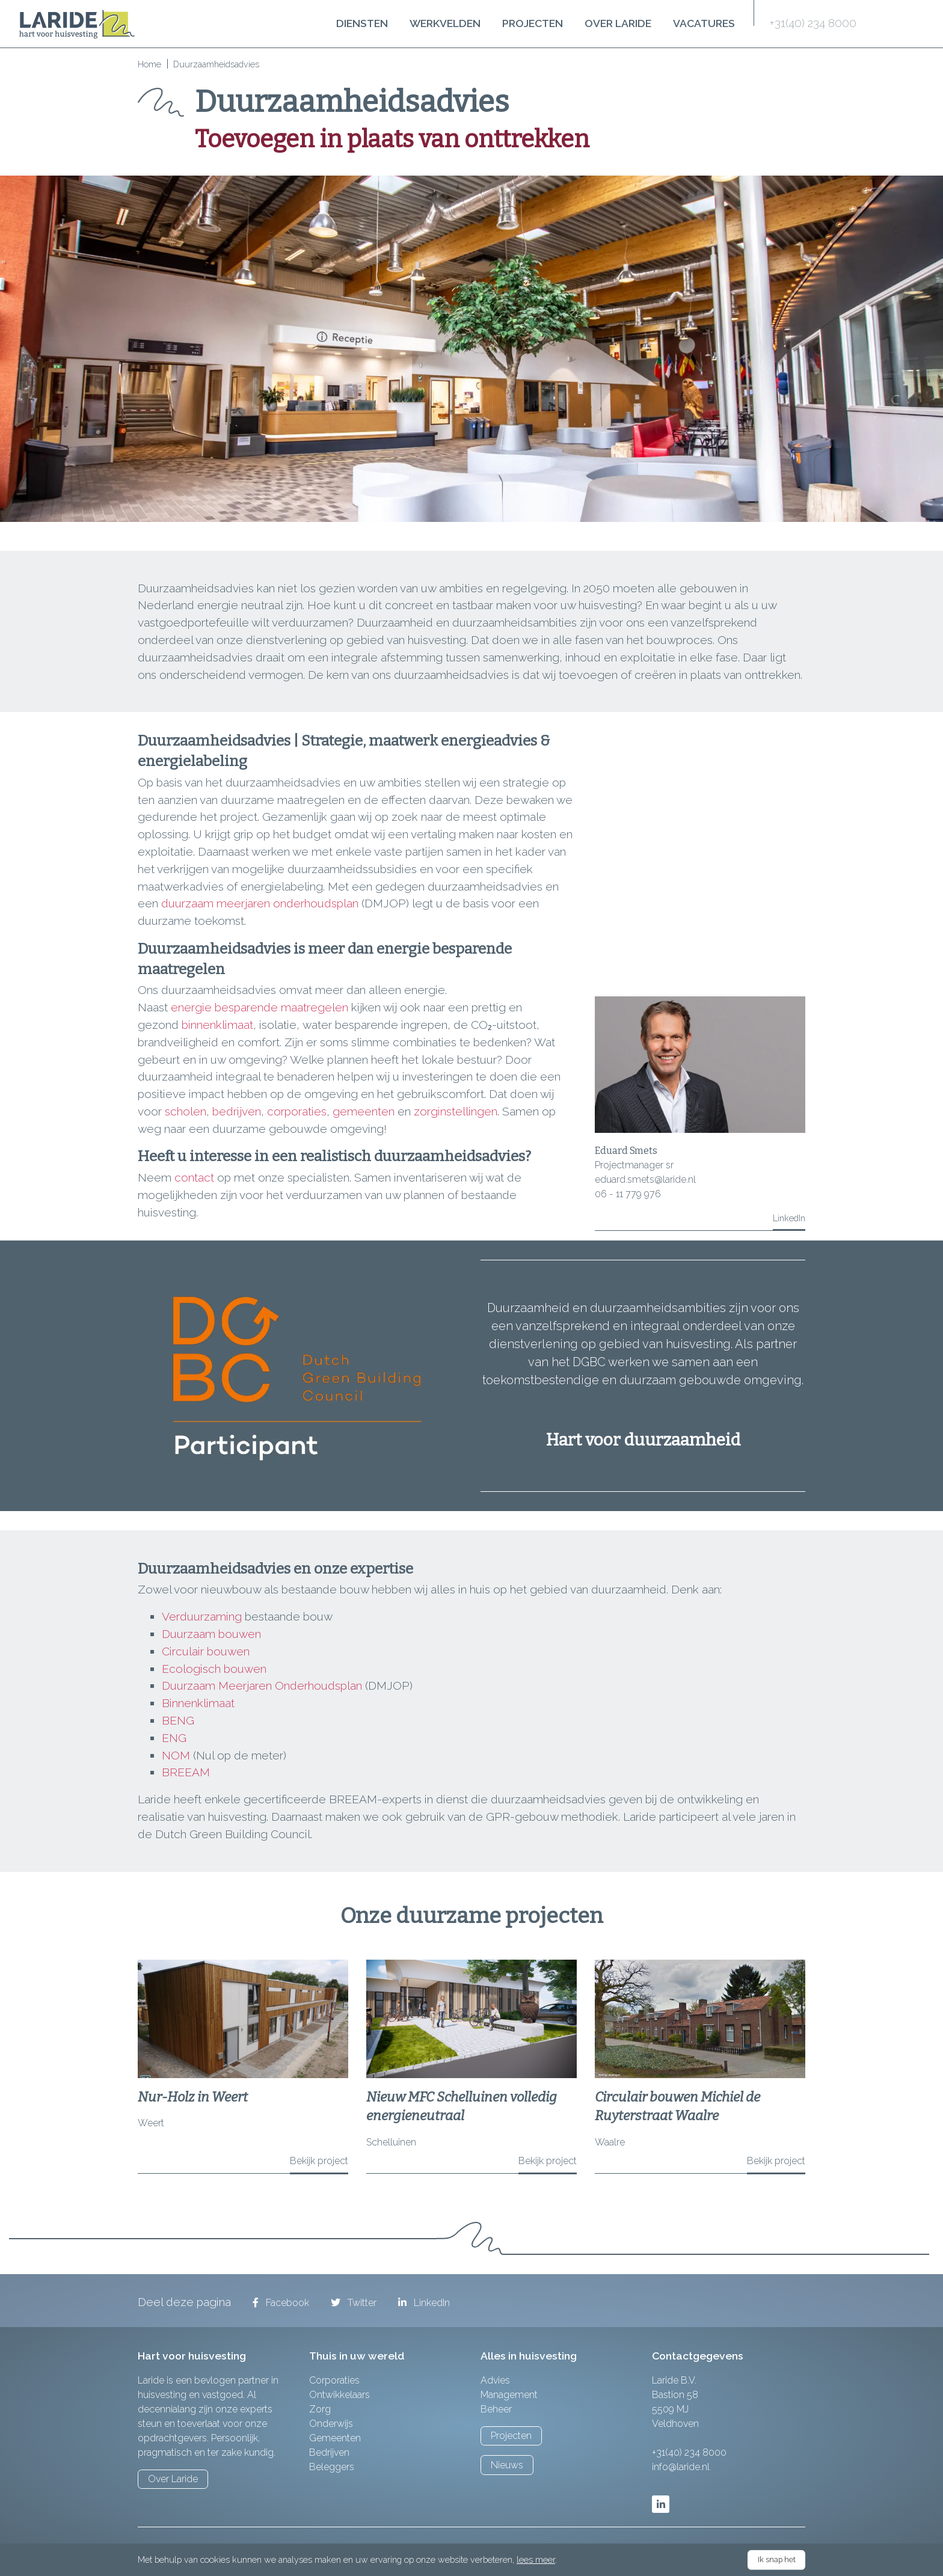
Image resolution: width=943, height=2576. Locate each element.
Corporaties (334, 2380)
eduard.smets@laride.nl (645, 1179)
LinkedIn (789, 1218)
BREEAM (186, 1772)
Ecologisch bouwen (214, 1668)
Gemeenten (335, 2438)
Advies (495, 2380)
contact (195, 1177)
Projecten (532, 23)
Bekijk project (319, 2161)
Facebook (281, 2302)
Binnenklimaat (198, 1703)
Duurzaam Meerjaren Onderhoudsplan (262, 1685)
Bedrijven (329, 2452)
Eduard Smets (626, 1150)
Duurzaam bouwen (211, 1633)
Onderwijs (331, 2423)
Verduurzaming (202, 1616)
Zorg (320, 2409)
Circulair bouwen (206, 1651)
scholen (185, 1111)
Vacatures (704, 23)
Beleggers (331, 2467)
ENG (174, 1737)
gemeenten (365, 1111)
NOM (176, 1755)
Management (509, 2394)
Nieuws (507, 2465)
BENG (178, 1720)
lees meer (536, 2559)
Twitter (353, 2302)
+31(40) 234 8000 (813, 22)
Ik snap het (777, 2559)
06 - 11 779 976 (628, 1194)
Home (149, 64)
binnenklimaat (217, 1024)
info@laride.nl (681, 2467)
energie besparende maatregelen (259, 1007)
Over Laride (618, 23)
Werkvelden (445, 23)
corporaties (297, 1111)
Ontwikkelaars (339, 2394)
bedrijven (236, 1111)
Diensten (362, 23)
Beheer (496, 2409)
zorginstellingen (455, 1111)
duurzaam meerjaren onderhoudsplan (259, 903)
